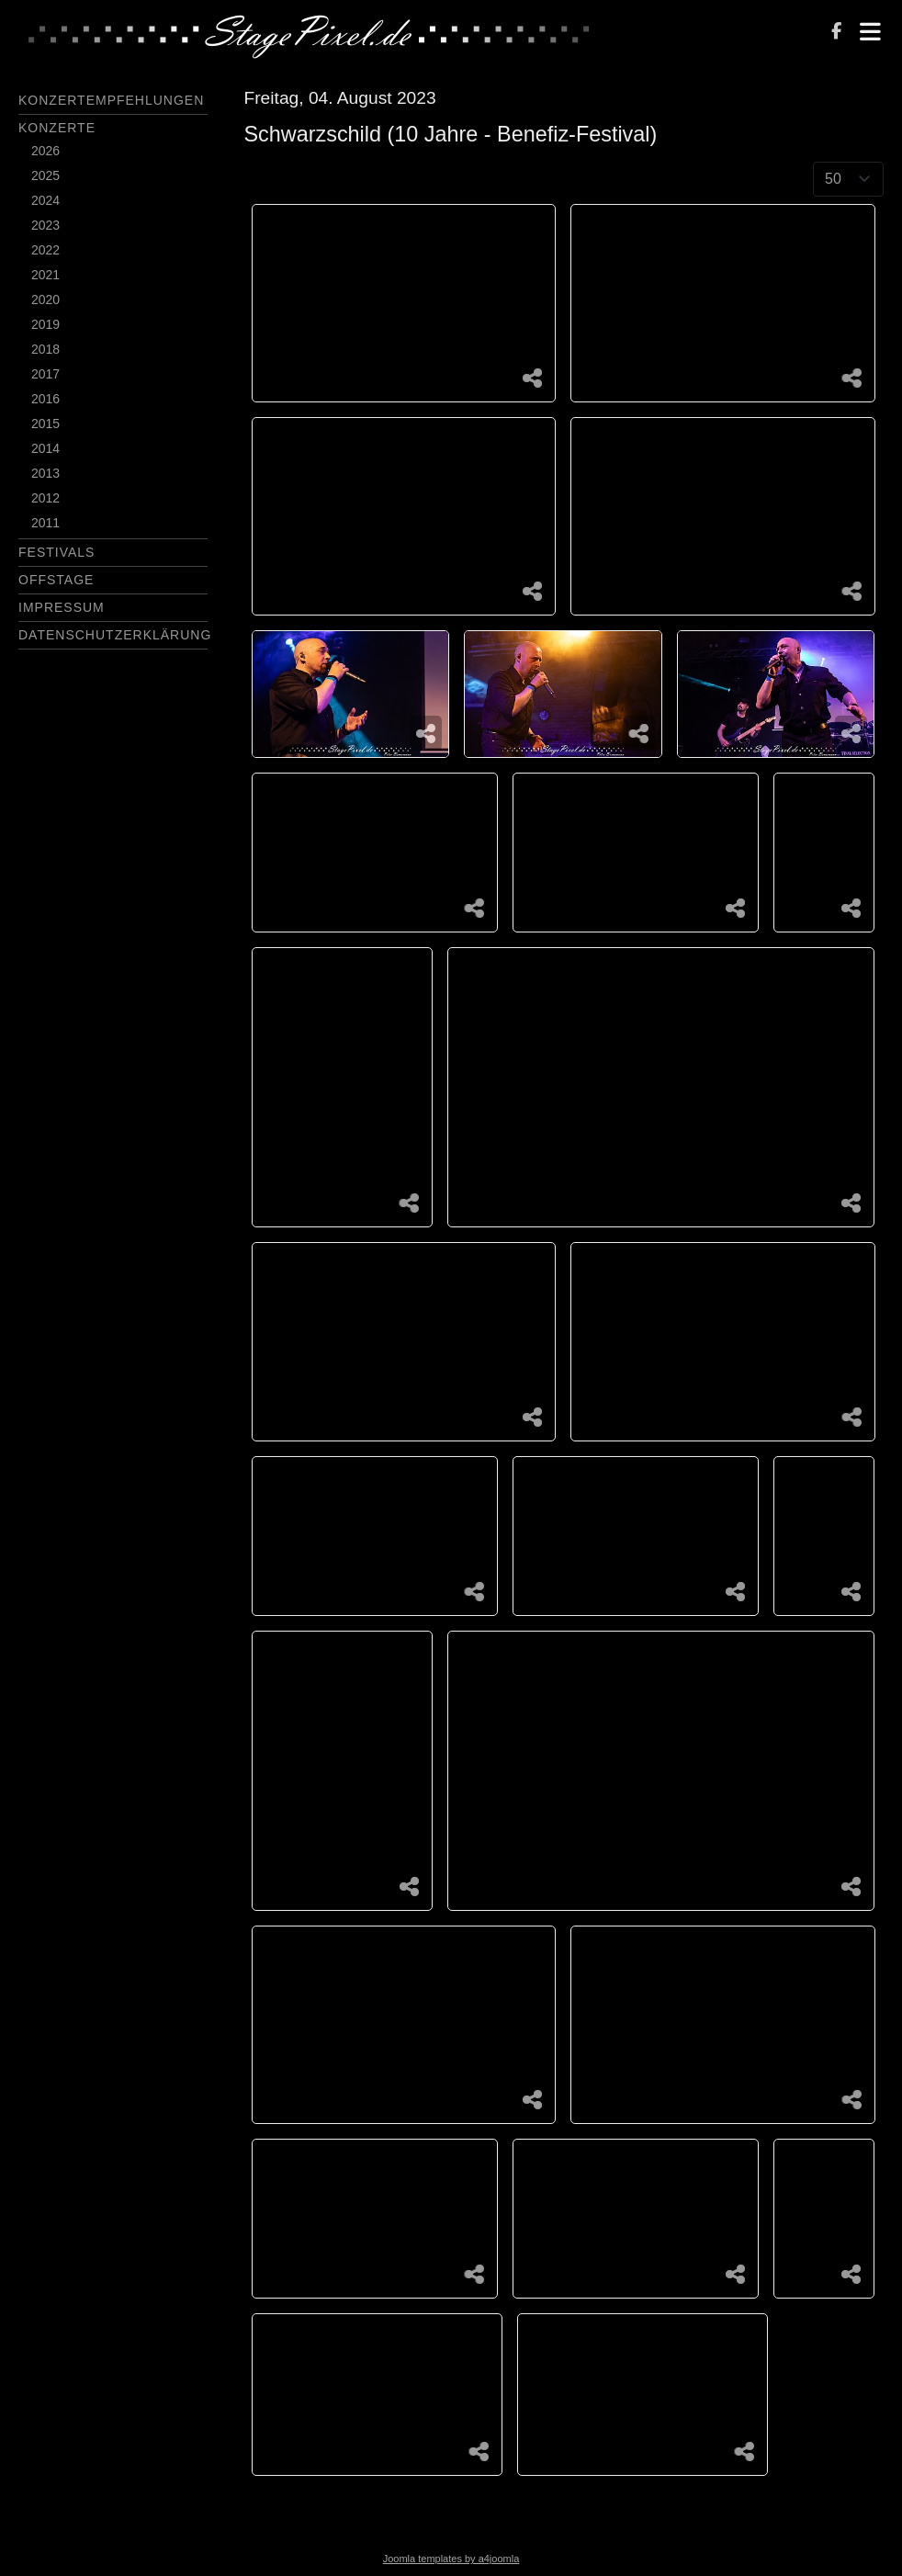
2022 (45, 250)
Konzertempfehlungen (111, 100)
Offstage (56, 579)
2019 (45, 324)
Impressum (61, 607)
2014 (45, 448)
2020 (45, 299)
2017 (45, 374)
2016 (45, 398)
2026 (45, 150)
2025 (45, 175)
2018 (45, 349)
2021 (45, 274)
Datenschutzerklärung (114, 634)
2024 (45, 200)
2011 (45, 522)
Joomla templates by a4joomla (451, 2558)
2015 (45, 423)
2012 (45, 498)
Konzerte (57, 127)
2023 (45, 225)
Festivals (56, 552)
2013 (45, 473)
